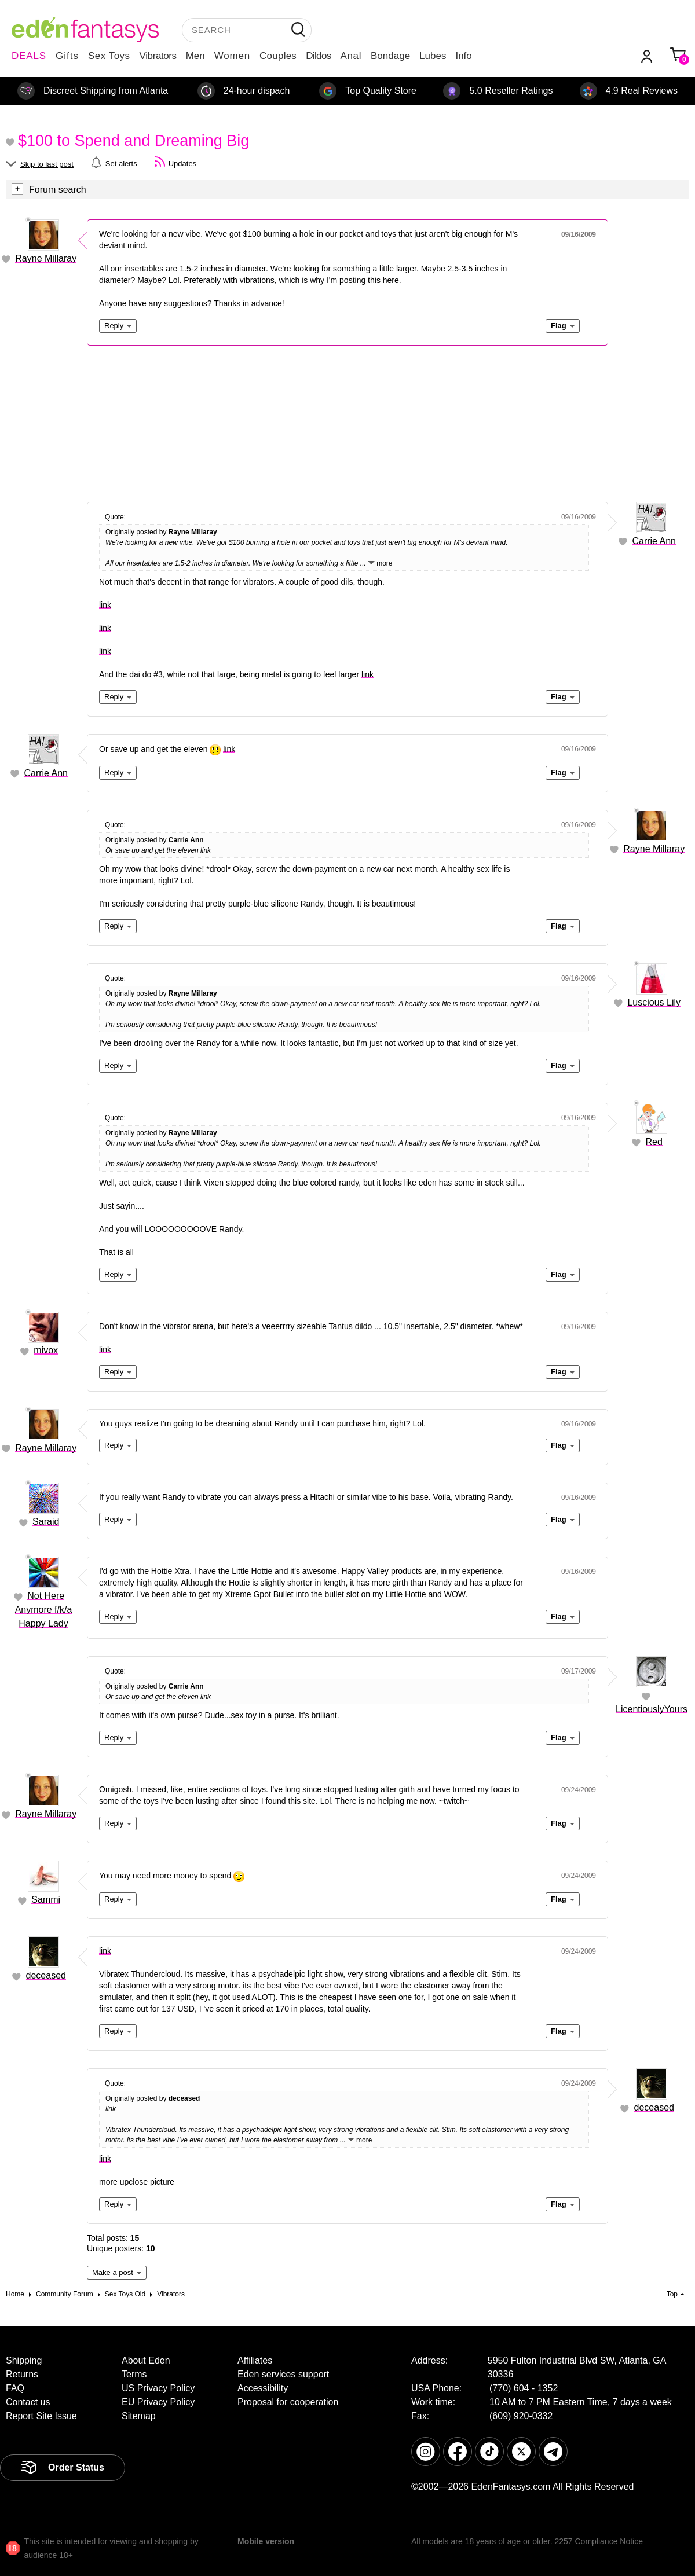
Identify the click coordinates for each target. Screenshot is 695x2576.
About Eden (146, 2360)
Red (654, 1142)
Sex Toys (109, 55)
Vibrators (158, 55)
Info (463, 55)
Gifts (67, 55)
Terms (134, 2374)
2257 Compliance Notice (598, 2541)
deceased (46, 1975)
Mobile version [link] (265, 2541)
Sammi (45, 1900)
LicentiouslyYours (651, 1709)
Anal (351, 55)
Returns (22, 2374)
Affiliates (254, 2360)
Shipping (24, 2360)
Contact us (28, 2402)
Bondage (390, 55)
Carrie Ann (654, 541)
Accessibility (262, 2388)
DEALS (29, 55)
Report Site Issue (41, 2416)
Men (195, 55)
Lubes (432, 55)
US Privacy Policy (158, 2388)
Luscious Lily (654, 1002)
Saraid (45, 1521)
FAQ (15, 2388)
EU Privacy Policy (158, 2402)
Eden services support (283, 2374)
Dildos (318, 55)
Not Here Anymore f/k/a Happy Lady (43, 1609)
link (105, 605)
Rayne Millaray (45, 258)
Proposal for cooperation (287, 2402)
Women (232, 55)
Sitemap (139, 2416)
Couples (278, 55)
